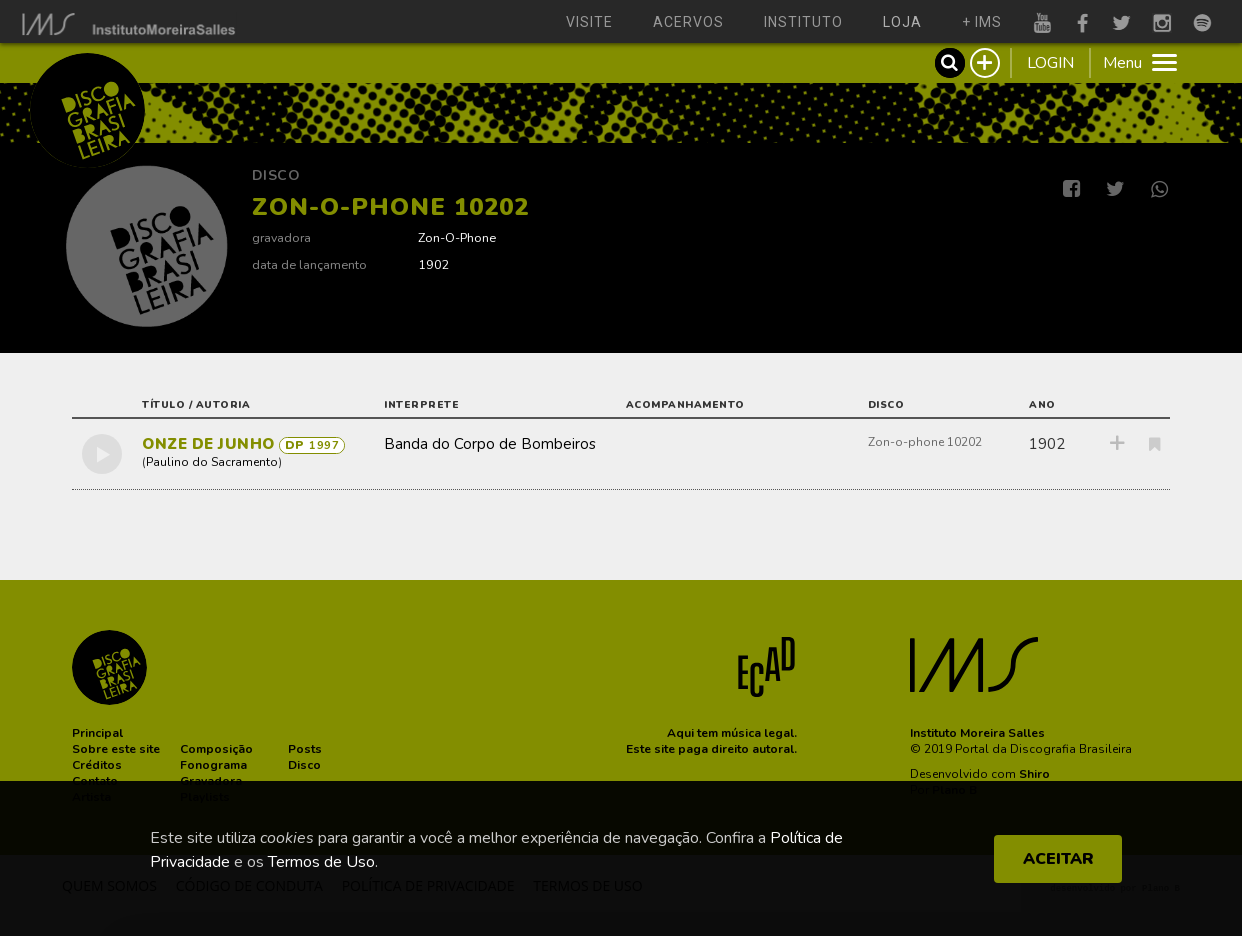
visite (589, 22)
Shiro (1034, 774)
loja (902, 22)
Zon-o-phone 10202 (925, 442)
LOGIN (1050, 63)
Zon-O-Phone (457, 237)
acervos (688, 22)
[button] (97, 733)
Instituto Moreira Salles (977, 733)
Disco (276, 175)
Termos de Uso (321, 862)
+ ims (982, 22)
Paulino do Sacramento (212, 462)
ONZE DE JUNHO (210, 444)
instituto (803, 22)
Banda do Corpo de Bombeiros (490, 444)
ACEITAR (1058, 859)
